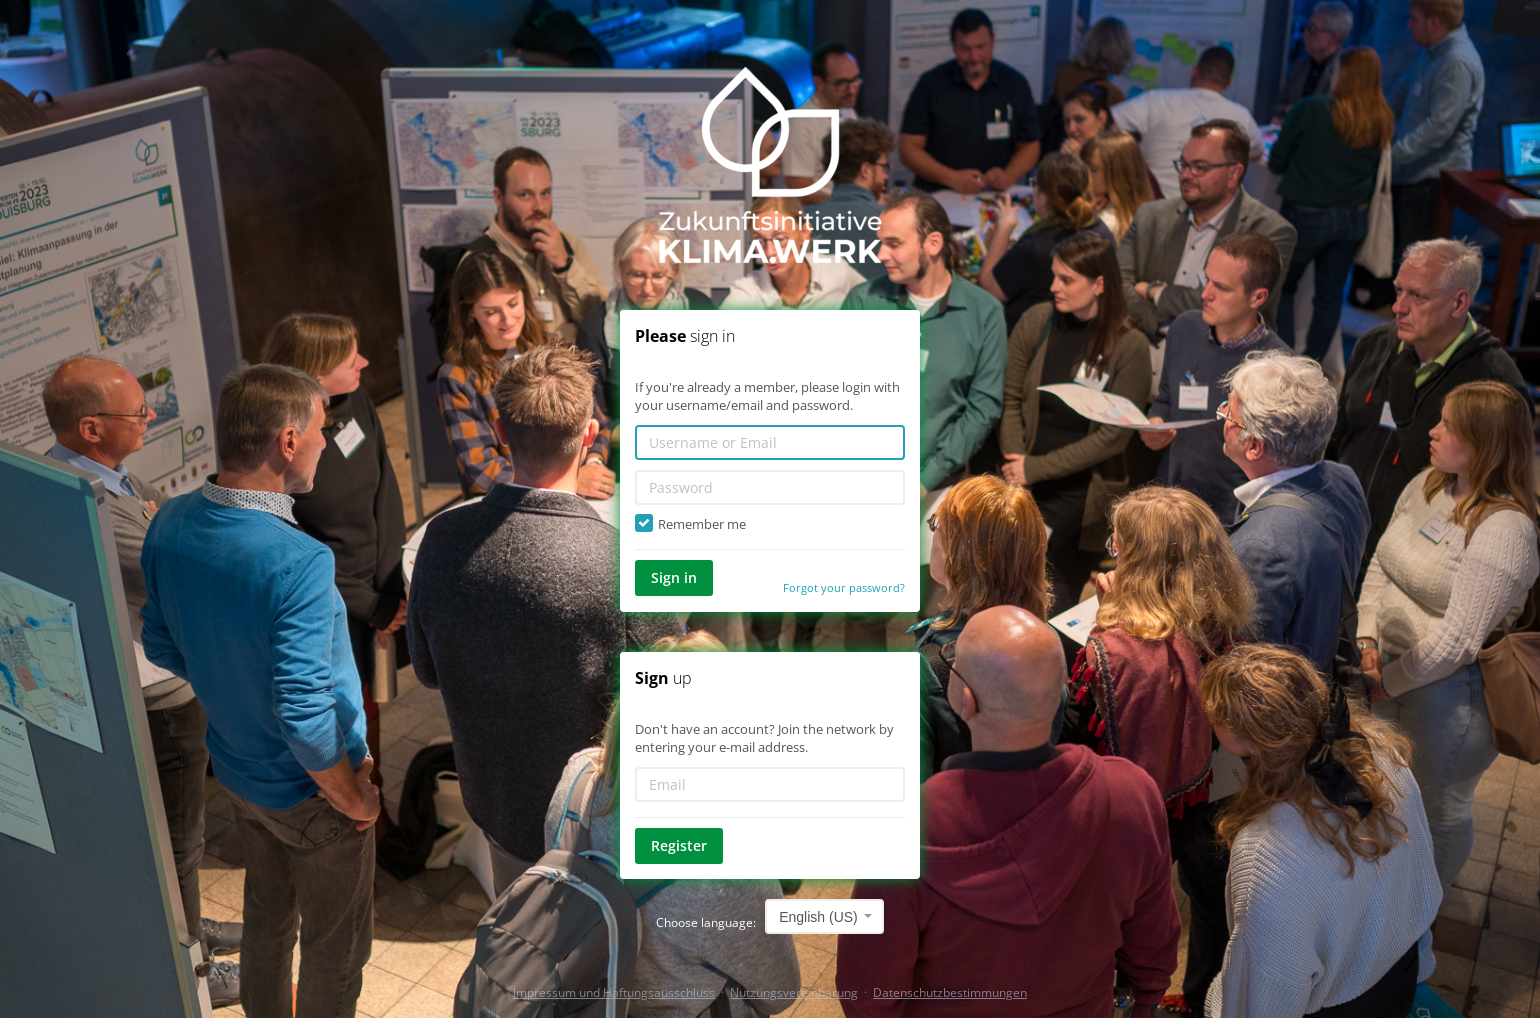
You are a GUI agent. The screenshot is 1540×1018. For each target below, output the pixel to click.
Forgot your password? (844, 587)
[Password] (770, 487)
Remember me (690, 524)
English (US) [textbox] (818, 917)
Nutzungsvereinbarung (794, 992)
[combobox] (824, 916)
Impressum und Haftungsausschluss (614, 992)
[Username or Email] (770, 442)
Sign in (674, 577)
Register (679, 845)
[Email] (770, 784)
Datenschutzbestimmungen (950, 992)
